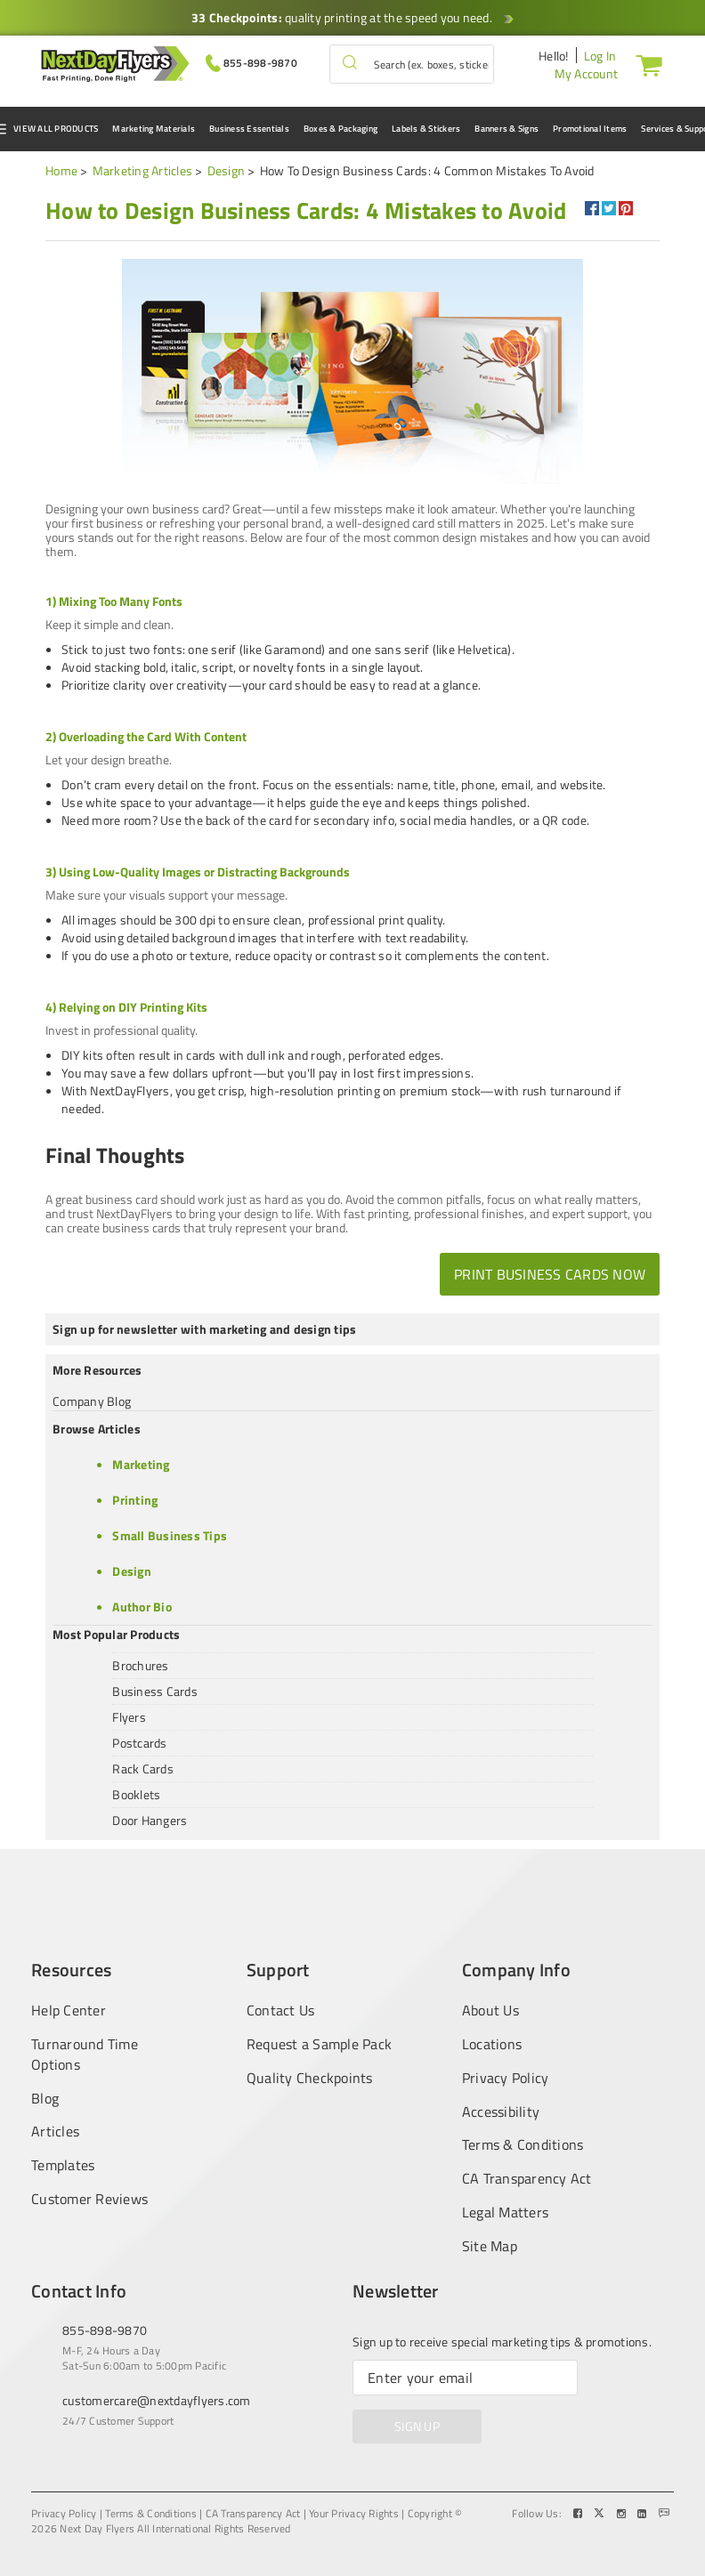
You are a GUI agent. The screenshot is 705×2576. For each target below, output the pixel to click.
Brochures (140, 1665)
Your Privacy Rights (354, 2514)
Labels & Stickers (426, 128)
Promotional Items (590, 128)
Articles (55, 2131)
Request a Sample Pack (319, 2044)
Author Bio (142, 1606)
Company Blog (92, 1401)
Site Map (489, 2246)
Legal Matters (505, 2212)
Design (226, 170)
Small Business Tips (169, 1535)
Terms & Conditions (523, 2145)
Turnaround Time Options (84, 2054)
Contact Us (281, 2010)
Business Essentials (249, 128)
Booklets (136, 1794)
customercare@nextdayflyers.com (156, 2400)
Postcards (139, 1742)
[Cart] (645, 65)
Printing (135, 1499)
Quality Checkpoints (310, 2078)
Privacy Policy (505, 2078)
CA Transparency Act (527, 2178)
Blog (45, 2098)
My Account (587, 73)
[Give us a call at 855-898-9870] (251, 61)
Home (61, 170)
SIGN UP (417, 2426)
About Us (490, 2010)
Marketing (140, 1464)
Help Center (68, 2010)
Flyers (129, 1717)
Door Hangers (149, 1820)
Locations (492, 2044)
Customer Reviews (89, 2199)
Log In (600, 55)
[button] (349, 63)
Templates (62, 2165)
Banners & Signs (506, 128)
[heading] (305, 210)
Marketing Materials (153, 128)
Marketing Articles (143, 170)
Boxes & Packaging (340, 128)
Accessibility (500, 2112)
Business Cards (155, 1691)
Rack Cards (143, 1768)
